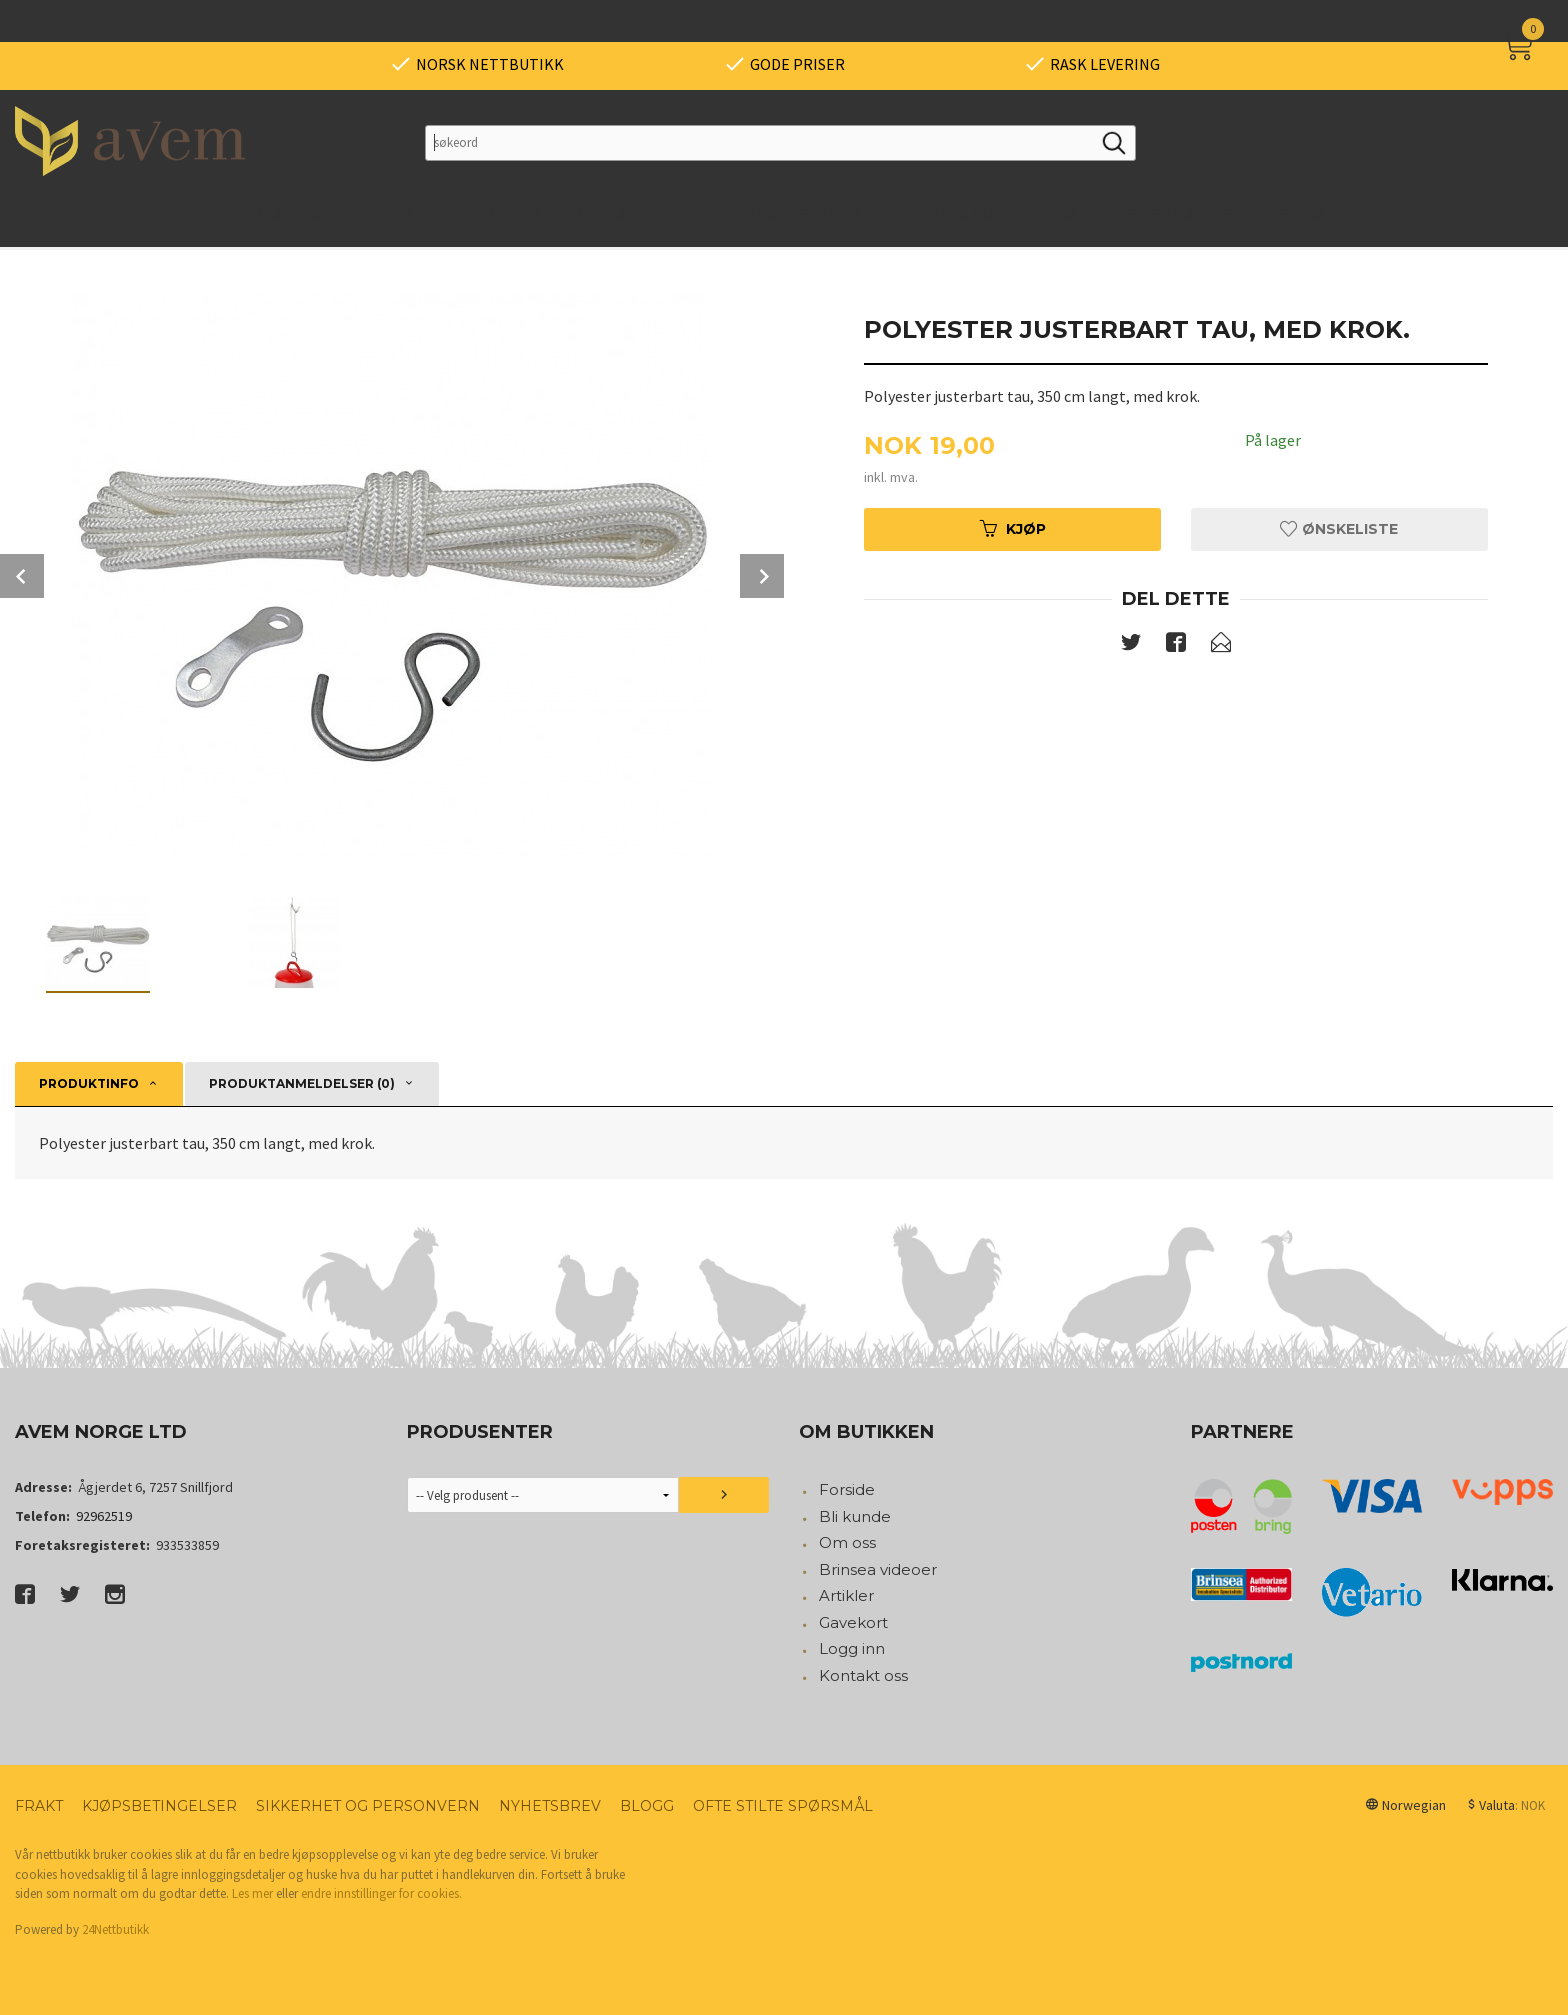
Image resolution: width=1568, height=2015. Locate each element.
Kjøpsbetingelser (159, 1806)
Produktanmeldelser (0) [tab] (302, 1083)
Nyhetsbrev (550, 1806)
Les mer (252, 1893)
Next (762, 576)
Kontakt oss (863, 1675)
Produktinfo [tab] (89, 1083)
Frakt (39, 1806)
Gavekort (853, 1622)
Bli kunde (855, 1516)
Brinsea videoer (878, 1569)
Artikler (846, 1595)
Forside (847, 1489)
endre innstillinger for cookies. (381, 1893)
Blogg (647, 1806)
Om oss (847, 1542)
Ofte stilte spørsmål (783, 1806)
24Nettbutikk (115, 1929)
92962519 (104, 1516)
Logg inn (852, 1648)
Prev (22, 576)
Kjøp (1013, 529)
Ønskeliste (1339, 529)
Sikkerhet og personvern (368, 1806)
